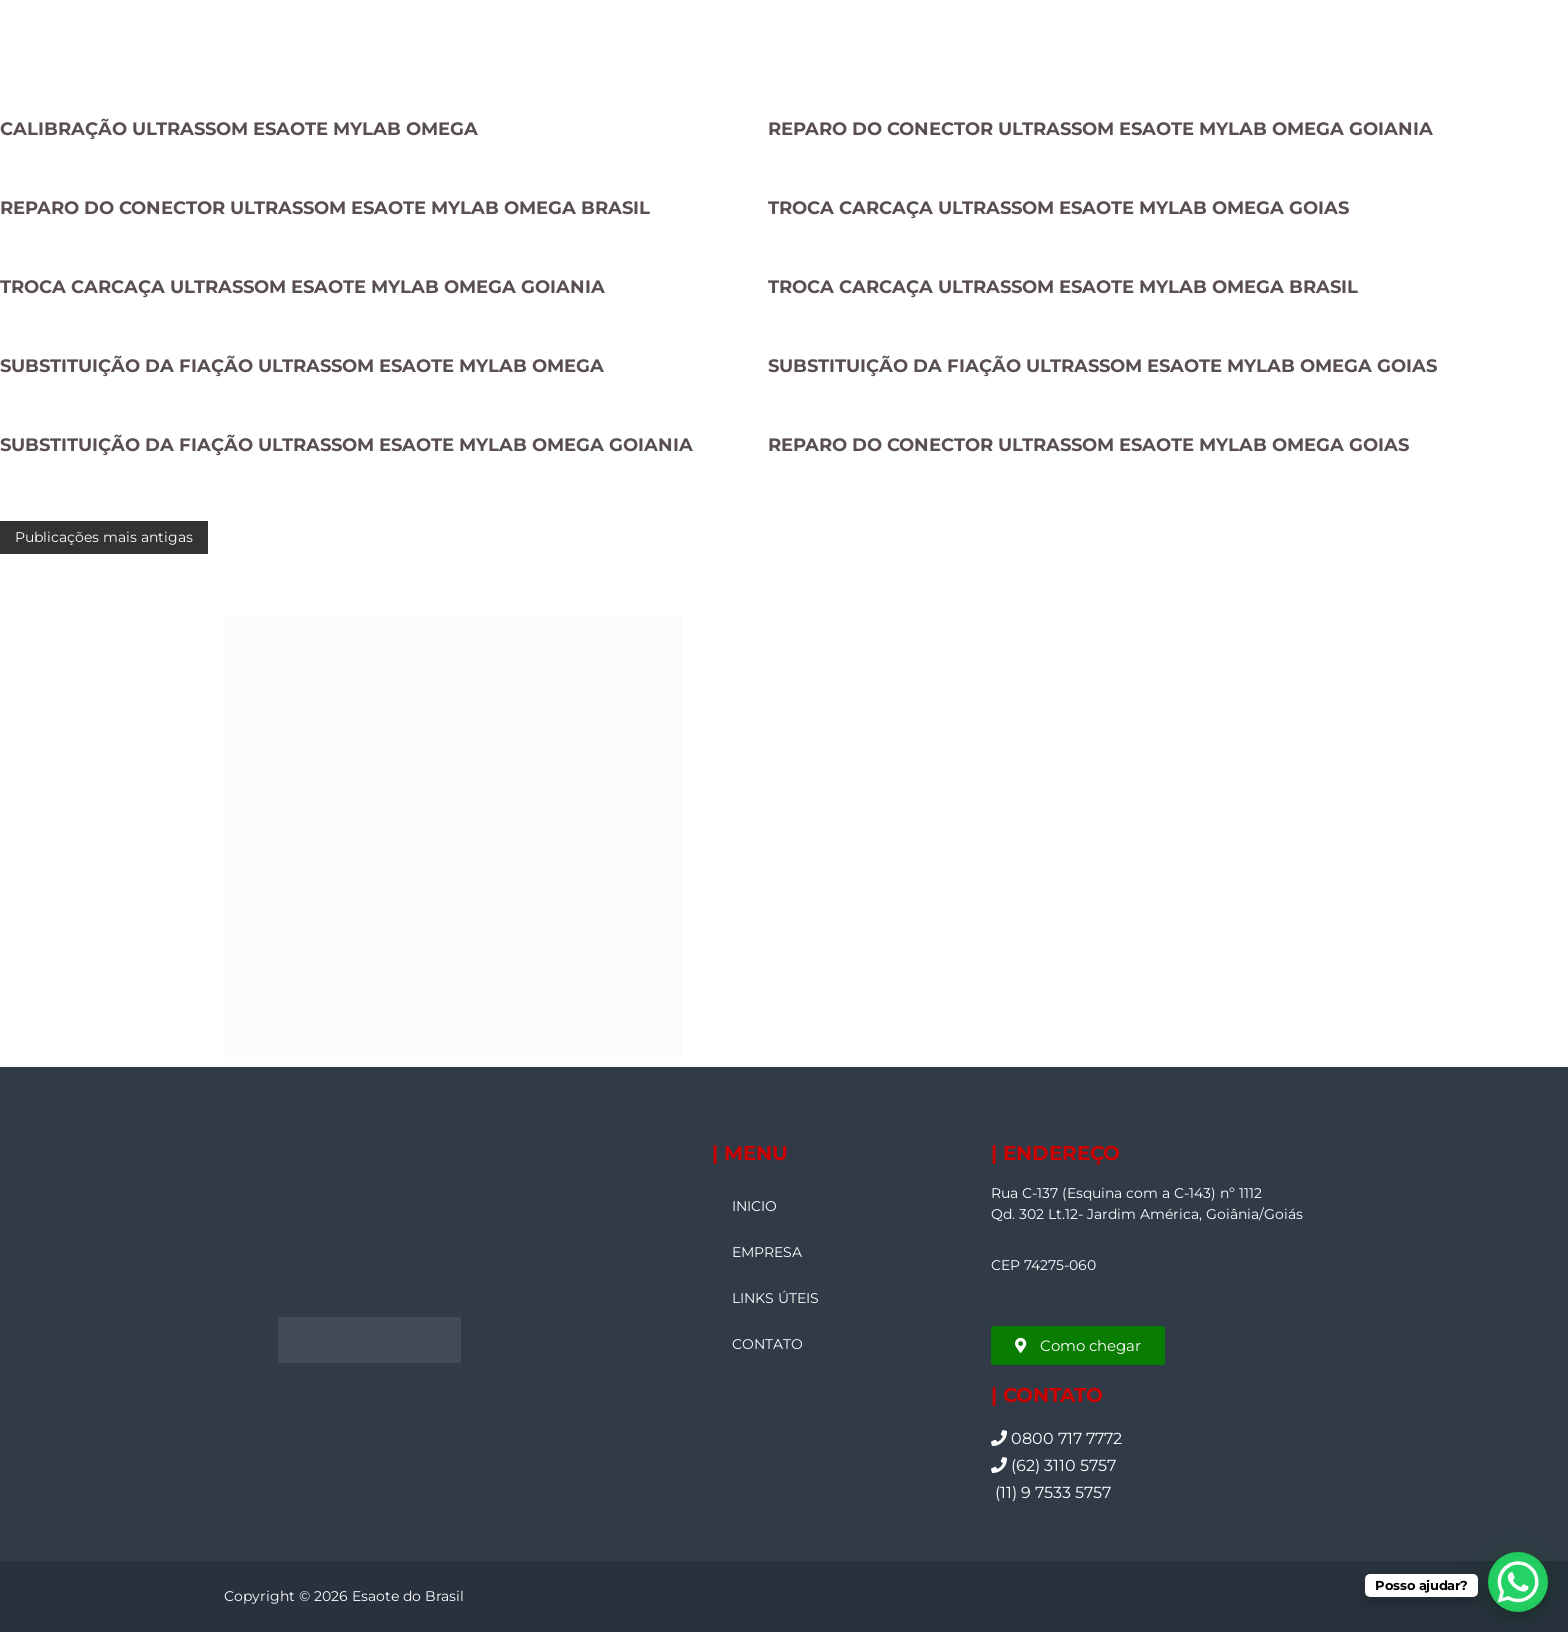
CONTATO (767, 1344)
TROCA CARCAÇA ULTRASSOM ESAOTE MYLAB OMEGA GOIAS (1058, 208)
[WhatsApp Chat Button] (1518, 1582)
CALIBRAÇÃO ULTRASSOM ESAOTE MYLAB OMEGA (239, 129)
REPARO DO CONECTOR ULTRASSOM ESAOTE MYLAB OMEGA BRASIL (325, 208)
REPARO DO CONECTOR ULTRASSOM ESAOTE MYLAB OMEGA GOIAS (1088, 445)
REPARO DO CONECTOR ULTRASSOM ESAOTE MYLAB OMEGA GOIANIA (1100, 129)
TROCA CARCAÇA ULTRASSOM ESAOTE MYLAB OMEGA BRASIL (1063, 287)
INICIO (754, 1206)
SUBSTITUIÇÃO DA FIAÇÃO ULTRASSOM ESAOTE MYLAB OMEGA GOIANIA (346, 445)
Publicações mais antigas (104, 537)
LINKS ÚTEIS (775, 1298)
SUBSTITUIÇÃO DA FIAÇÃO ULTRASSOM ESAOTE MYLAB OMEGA (302, 366)
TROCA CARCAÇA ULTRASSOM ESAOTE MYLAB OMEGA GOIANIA (302, 287)
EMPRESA (767, 1252)
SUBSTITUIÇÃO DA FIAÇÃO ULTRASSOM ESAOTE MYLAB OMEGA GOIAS (1102, 366)
